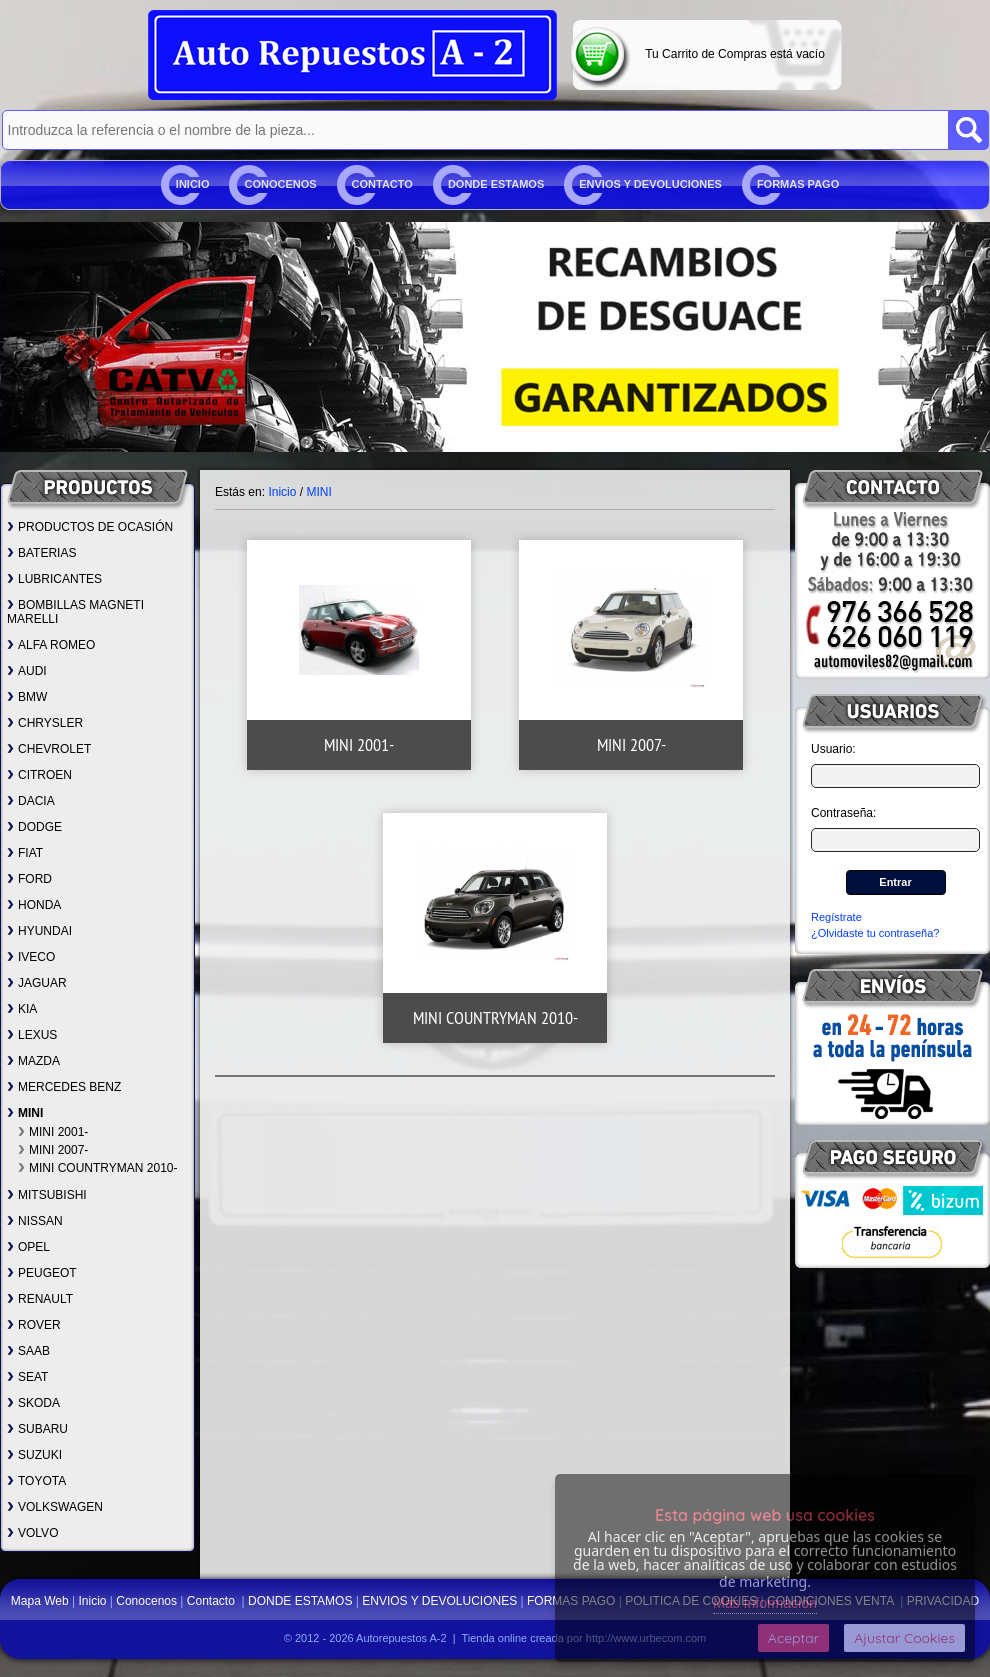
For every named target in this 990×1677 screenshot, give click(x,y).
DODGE (34, 827)
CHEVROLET (49, 749)
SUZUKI (34, 1455)
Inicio (193, 184)
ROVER (34, 1325)
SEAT (27, 1377)
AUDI (27, 671)
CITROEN (39, 775)
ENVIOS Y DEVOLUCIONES (650, 184)
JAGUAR (37, 983)
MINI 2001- (53, 1132)
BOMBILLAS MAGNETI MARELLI (75, 612)
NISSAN (35, 1221)
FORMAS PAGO (798, 184)
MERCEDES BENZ (64, 1087)
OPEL (28, 1247)
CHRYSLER (45, 723)
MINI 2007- (53, 1150)
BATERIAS (41, 553)
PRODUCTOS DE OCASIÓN (90, 527)
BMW (27, 697)
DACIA (31, 801)
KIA (22, 1009)
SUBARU (37, 1429)
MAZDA (33, 1061)
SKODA (33, 1403)
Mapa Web (41, 1601)
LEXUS (32, 1035)
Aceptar (793, 1638)
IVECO (31, 957)
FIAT (25, 853)
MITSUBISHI (47, 1195)
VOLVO (32, 1533)
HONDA (34, 905)
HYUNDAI (39, 931)
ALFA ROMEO (51, 645)
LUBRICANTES (54, 579)
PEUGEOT (42, 1273)
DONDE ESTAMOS (496, 184)
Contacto (382, 184)
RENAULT (40, 1299)
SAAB (28, 1351)
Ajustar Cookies (904, 1638)
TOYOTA (36, 1481)
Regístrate (836, 917)
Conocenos (280, 184)
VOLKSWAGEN (55, 1507)
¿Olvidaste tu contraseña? (875, 933)
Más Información (764, 1603)
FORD (29, 879)
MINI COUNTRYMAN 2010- (97, 1168)
